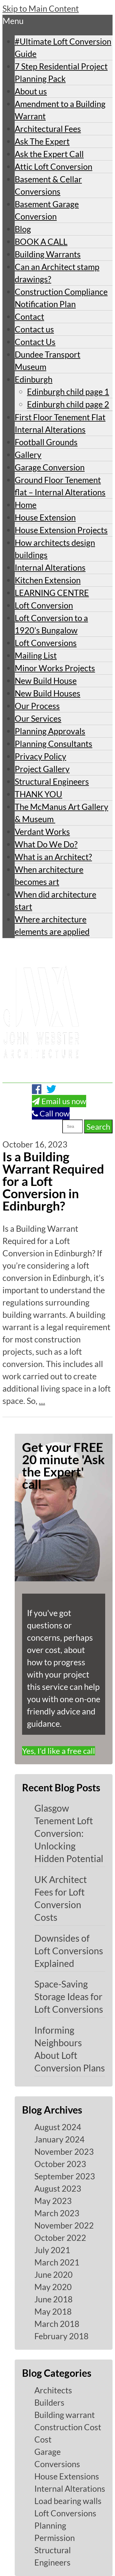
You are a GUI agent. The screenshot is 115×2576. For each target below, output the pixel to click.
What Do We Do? (46, 844)
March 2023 (56, 2213)
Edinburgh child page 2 (68, 404)
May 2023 (53, 2201)
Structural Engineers (52, 781)
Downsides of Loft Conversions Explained (68, 1950)
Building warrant (64, 2415)
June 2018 (53, 2299)
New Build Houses (47, 693)
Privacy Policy (40, 756)
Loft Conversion (44, 605)
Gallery (28, 455)
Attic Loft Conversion (53, 166)
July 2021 (52, 2250)
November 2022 (64, 2225)
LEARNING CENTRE (52, 593)
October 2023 (60, 2164)
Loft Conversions (46, 643)
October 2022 (60, 2238)
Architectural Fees (48, 129)
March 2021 (56, 2262)
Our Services (38, 718)
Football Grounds (46, 442)
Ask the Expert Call (49, 154)
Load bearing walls (68, 2501)
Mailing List (36, 655)
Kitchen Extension (48, 580)
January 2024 (59, 2139)
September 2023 (64, 2176)
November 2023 (64, 2151)
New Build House (46, 681)
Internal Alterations (50, 567)
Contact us (34, 329)
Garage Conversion (50, 467)
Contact (29, 316)
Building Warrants (48, 254)
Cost (43, 2439)
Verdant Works (42, 831)
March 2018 (56, 2324)
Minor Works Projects (55, 668)
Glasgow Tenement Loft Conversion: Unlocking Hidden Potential (68, 1833)
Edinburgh (33, 379)
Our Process (37, 706)
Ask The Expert (42, 141)
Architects (53, 2390)
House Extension (45, 517)
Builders (49, 2402)
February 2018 (61, 2336)
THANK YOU (38, 794)
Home (25, 505)
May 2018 (53, 2311)
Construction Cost (67, 2427)
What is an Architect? (53, 857)
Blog (23, 229)
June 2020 (53, 2274)
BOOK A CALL (41, 241)
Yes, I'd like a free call (58, 1750)
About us (31, 91)
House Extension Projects (61, 530)
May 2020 (53, 2287)
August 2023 (57, 2188)
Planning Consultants (53, 744)
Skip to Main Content (40, 8)
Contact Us (35, 342)
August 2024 (57, 2127)
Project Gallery (42, 769)
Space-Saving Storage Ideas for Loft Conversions (68, 1996)
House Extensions (66, 2476)
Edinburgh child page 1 (68, 391)
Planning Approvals (50, 731)
